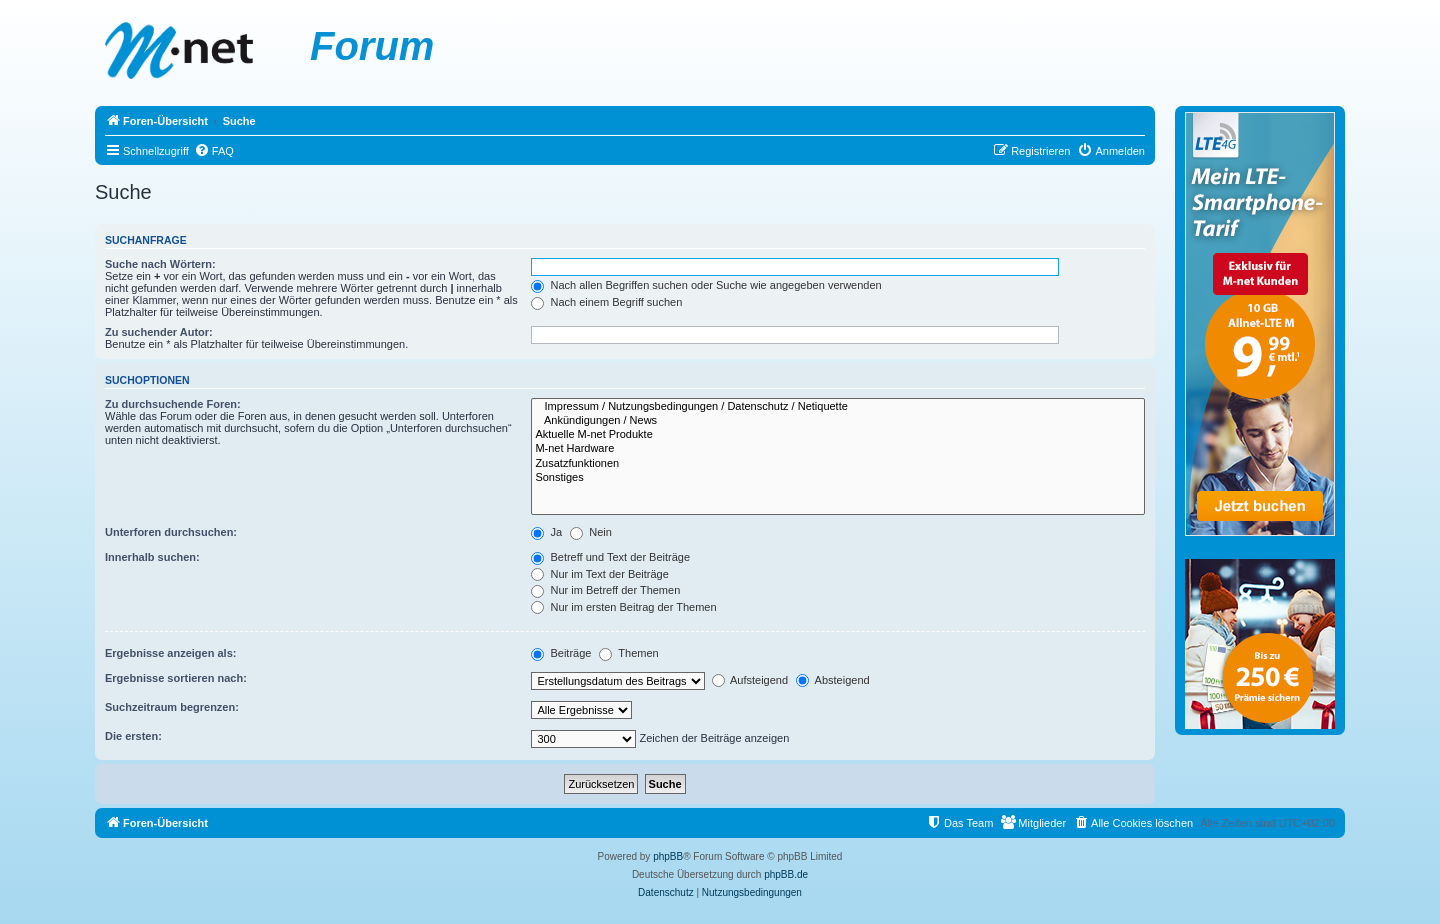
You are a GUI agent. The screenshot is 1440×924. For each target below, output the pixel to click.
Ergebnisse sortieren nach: (176, 678)
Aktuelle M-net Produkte (838, 435)
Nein (591, 532)
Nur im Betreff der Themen (605, 590)
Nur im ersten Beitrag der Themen (623, 607)
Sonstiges (838, 478)
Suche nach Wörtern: (160, 264)
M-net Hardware (838, 449)
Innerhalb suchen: (152, 557)
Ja (546, 532)
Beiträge (561, 653)
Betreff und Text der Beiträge (610, 557)
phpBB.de (786, 874)
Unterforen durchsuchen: (171, 532)
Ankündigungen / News (838, 421)
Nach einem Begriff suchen (606, 302)
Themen (628, 653)
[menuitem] (214, 151)
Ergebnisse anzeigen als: (170, 653)
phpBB (668, 856)
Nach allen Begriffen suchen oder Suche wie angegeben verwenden (706, 285)
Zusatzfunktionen (838, 464)
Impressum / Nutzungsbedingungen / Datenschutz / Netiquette (838, 407)
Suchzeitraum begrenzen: (172, 707)
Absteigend (833, 680)
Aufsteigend (750, 680)
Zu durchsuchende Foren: (173, 404)
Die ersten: (133, 736)
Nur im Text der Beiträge (599, 574)
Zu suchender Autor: (159, 332)
